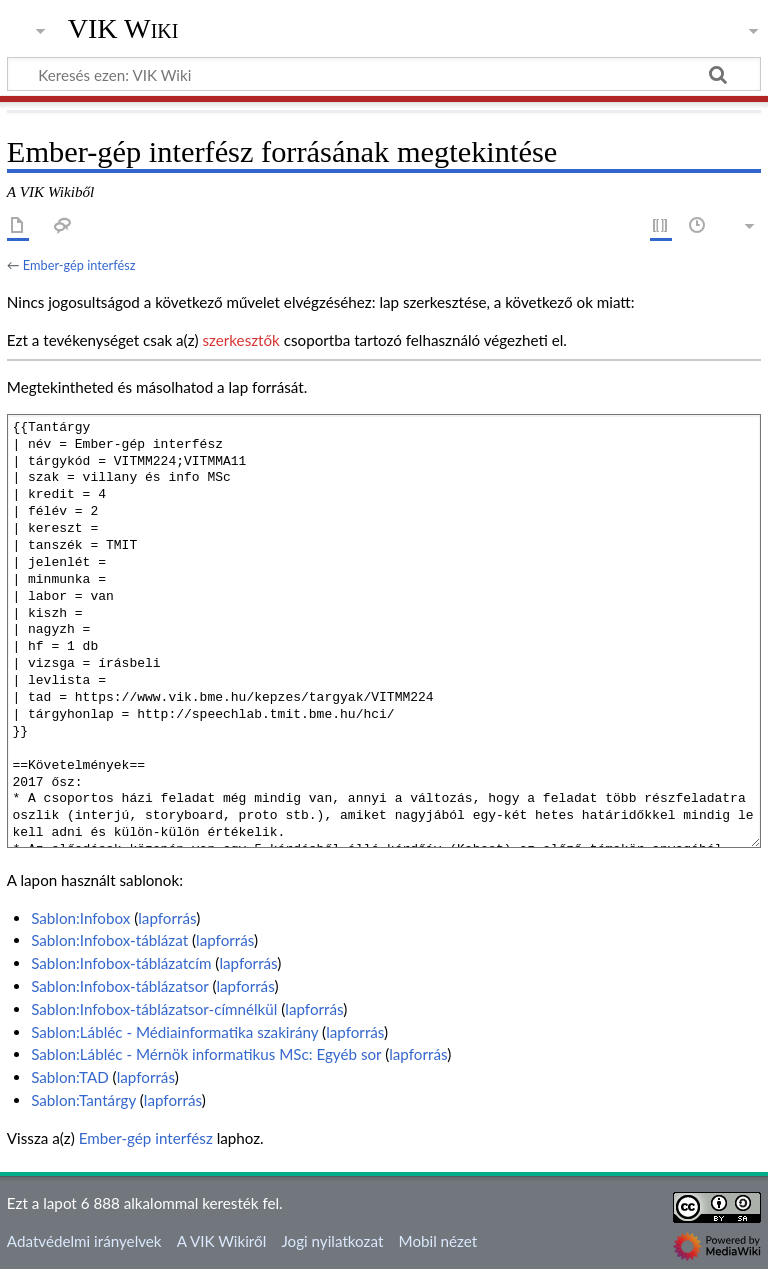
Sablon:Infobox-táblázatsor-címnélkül (154, 1009)
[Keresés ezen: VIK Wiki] (384, 74)
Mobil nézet (438, 1241)
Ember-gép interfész (79, 265)
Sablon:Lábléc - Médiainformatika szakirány (174, 1032)
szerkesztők (240, 340)
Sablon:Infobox (80, 918)
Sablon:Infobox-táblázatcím (121, 963)
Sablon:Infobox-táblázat (109, 940)
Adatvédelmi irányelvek (84, 1241)
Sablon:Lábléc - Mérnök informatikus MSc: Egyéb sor (206, 1054)
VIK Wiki (123, 29)
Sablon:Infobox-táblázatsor (119, 986)
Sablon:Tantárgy (83, 1100)
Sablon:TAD (70, 1077)
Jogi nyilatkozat (332, 1241)
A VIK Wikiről (221, 1241)
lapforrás (167, 918)
